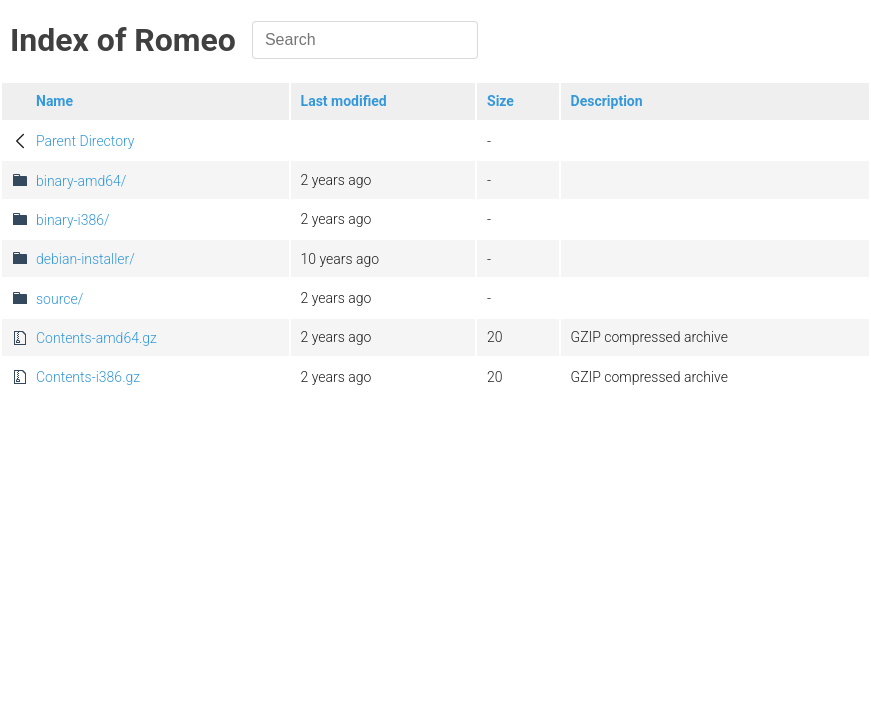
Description (607, 101)
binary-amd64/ (81, 181)
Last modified (344, 101)
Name (54, 101)
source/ (59, 299)
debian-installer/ (85, 259)
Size (500, 101)
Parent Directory (85, 141)
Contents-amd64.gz (96, 338)
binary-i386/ (73, 220)
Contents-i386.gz (88, 377)
